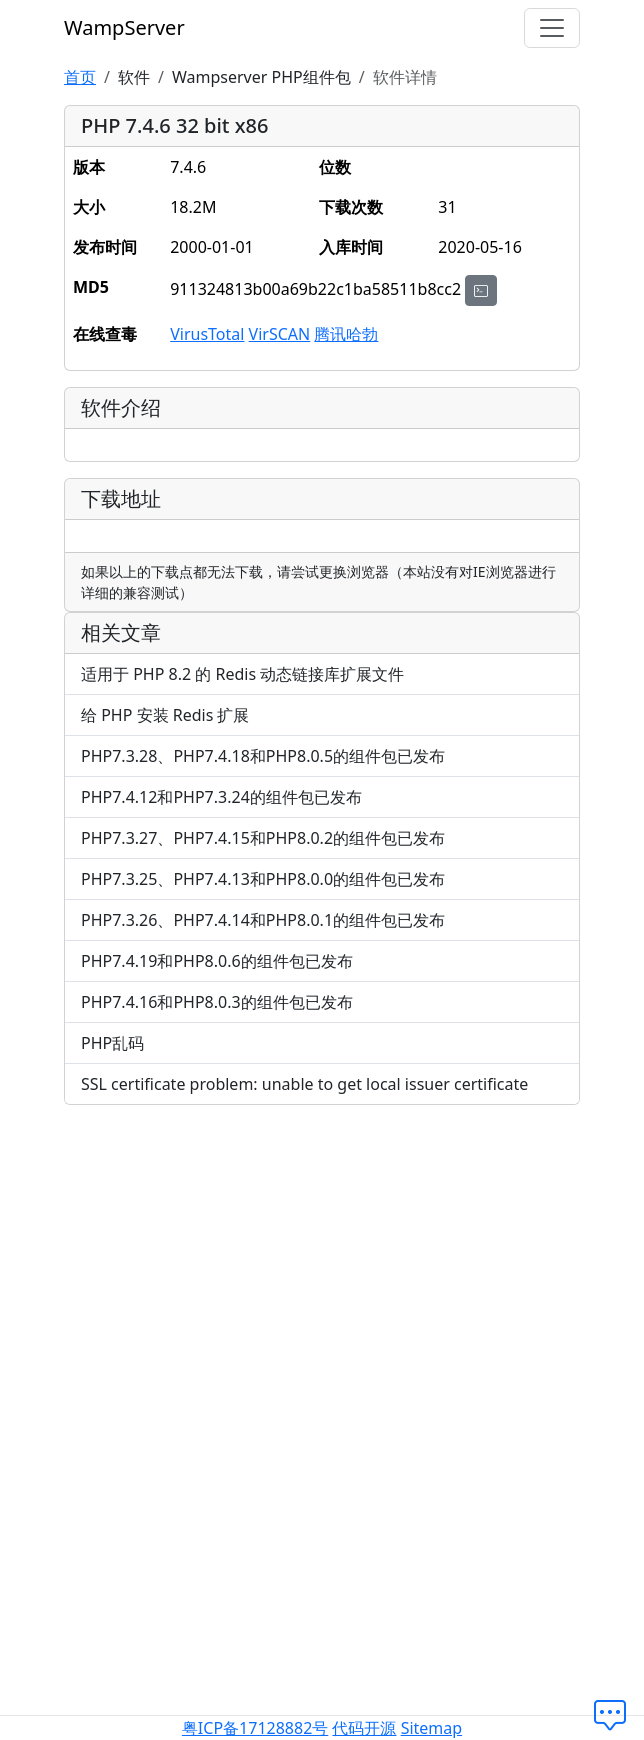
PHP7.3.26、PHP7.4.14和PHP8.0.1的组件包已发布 (263, 920)
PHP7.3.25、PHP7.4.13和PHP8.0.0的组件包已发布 (263, 879)
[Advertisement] (322, 1261)
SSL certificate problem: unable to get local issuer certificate (304, 1084)
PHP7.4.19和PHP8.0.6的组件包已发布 (217, 961)
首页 (80, 77)
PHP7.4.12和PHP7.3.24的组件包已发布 (221, 797)
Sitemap (432, 1728)
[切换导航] (552, 28)
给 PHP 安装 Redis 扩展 (165, 715)
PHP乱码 (112, 1043)
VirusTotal (207, 334)
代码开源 (364, 1728)
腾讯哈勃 (346, 334)
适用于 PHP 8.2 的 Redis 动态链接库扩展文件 (242, 674)
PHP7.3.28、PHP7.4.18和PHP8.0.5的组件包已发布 (263, 756)
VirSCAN (280, 334)
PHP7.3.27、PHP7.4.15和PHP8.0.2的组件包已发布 (263, 838)
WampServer (124, 27)
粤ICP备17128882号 (255, 1728)
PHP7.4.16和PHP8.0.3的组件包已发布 (217, 1002)
